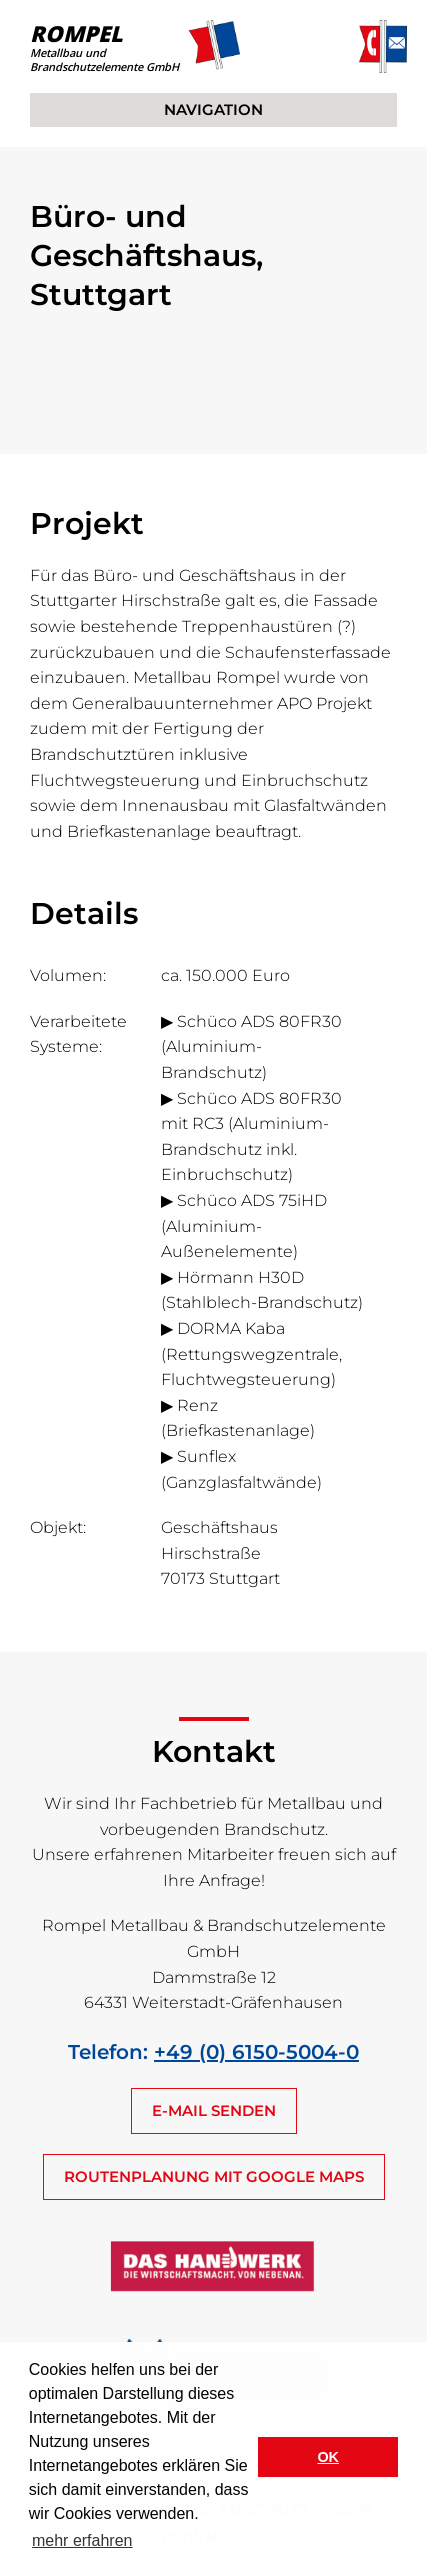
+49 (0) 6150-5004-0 (256, 2052)
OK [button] (328, 2457)
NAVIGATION (213, 109)
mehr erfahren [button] (82, 2540)
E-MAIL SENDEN (214, 2110)
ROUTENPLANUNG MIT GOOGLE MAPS (214, 2176)
